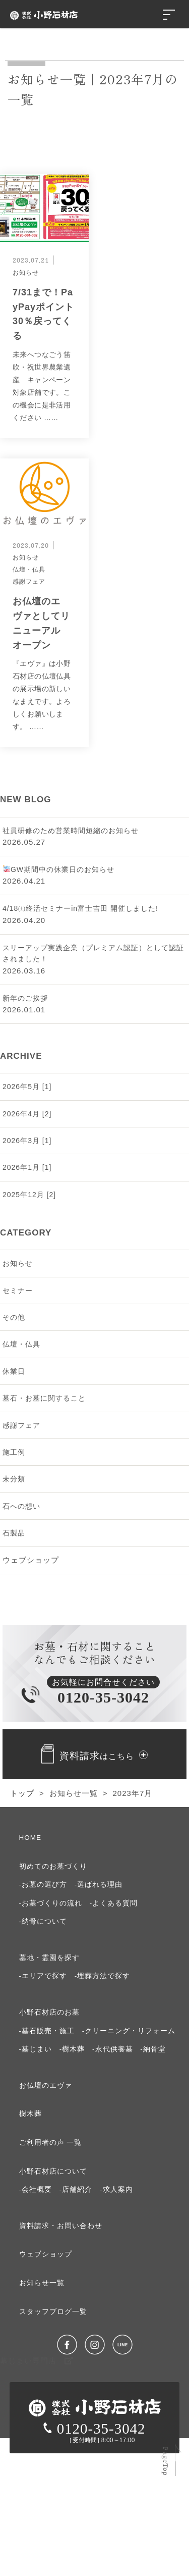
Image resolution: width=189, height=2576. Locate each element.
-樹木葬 (72, 2049)
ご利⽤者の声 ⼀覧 (50, 2142)
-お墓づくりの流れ (51, 1903)
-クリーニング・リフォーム (129, 2031)
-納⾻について (43, 1921)
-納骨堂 (153, 2049)
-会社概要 (35, 2189)
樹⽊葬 (30, 2114)
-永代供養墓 (112, 2049)
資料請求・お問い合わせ (60, 2226)
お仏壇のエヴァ (45, 2085)
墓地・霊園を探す (49, 1958)
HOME (30, 1837)
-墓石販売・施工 (47, 2031)
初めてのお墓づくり (53, 1866)
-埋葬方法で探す (103, 1976)
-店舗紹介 (76, 2189)
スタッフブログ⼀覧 (53, 2311)
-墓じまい (35, 2049)
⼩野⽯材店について (53, 2171)
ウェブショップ (31, 1560)
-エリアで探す (43, 1976)
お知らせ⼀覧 (42, 2283)
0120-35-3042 (94, 2428)
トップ (22, 1793)
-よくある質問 (114, 1903)
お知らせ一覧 (73, 1793)
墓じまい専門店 (37, 2360)
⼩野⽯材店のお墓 (49, 2012)
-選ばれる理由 (99, 1884)
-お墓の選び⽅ (43, 1884)
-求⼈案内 (116, 2189)
